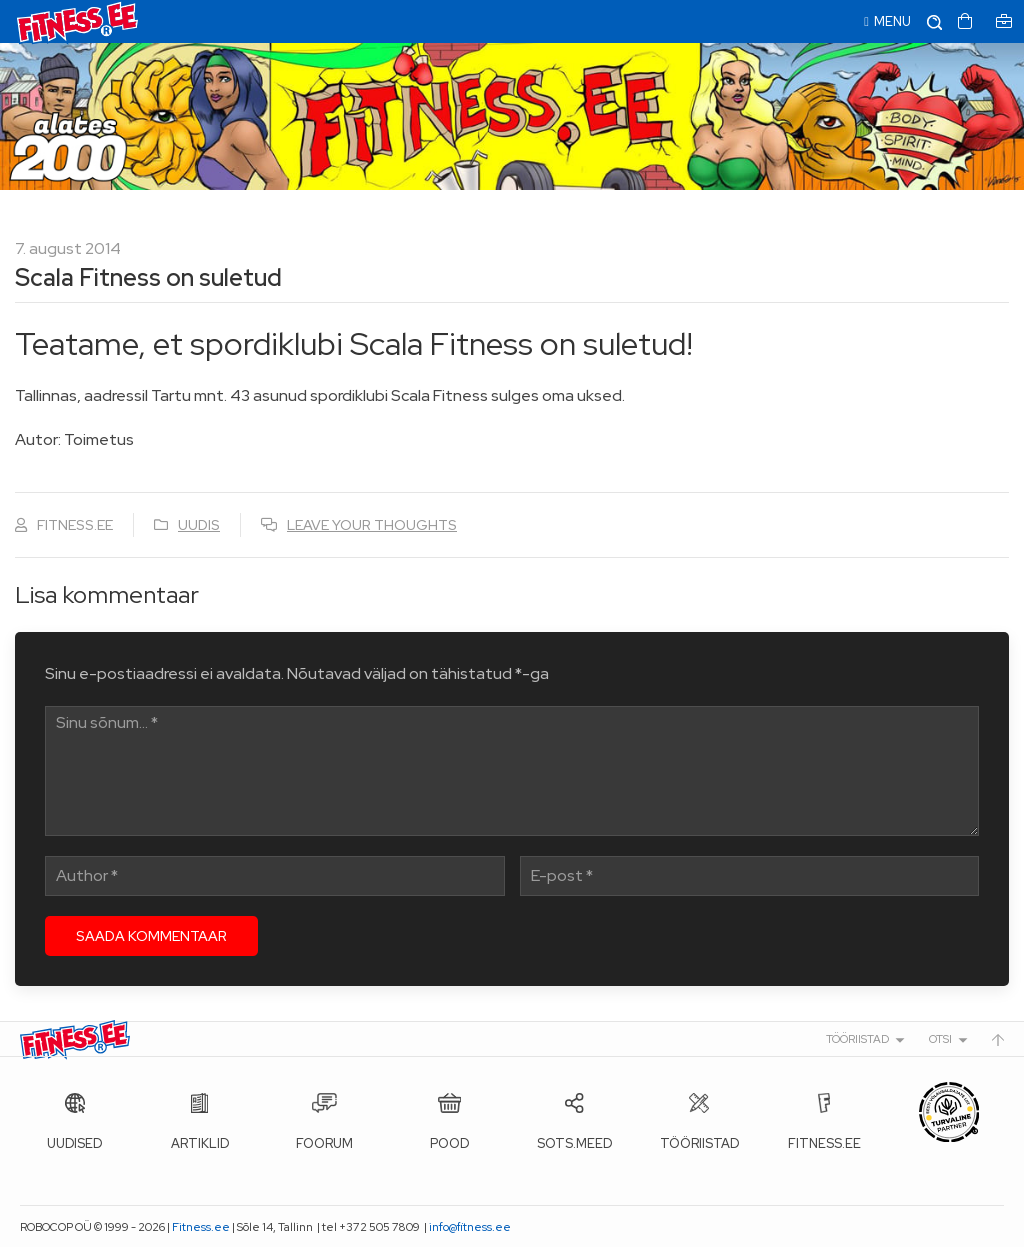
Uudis (199, 525)
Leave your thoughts (372, 525)
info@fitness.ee (470, 1227)
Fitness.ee (201, 1227)
